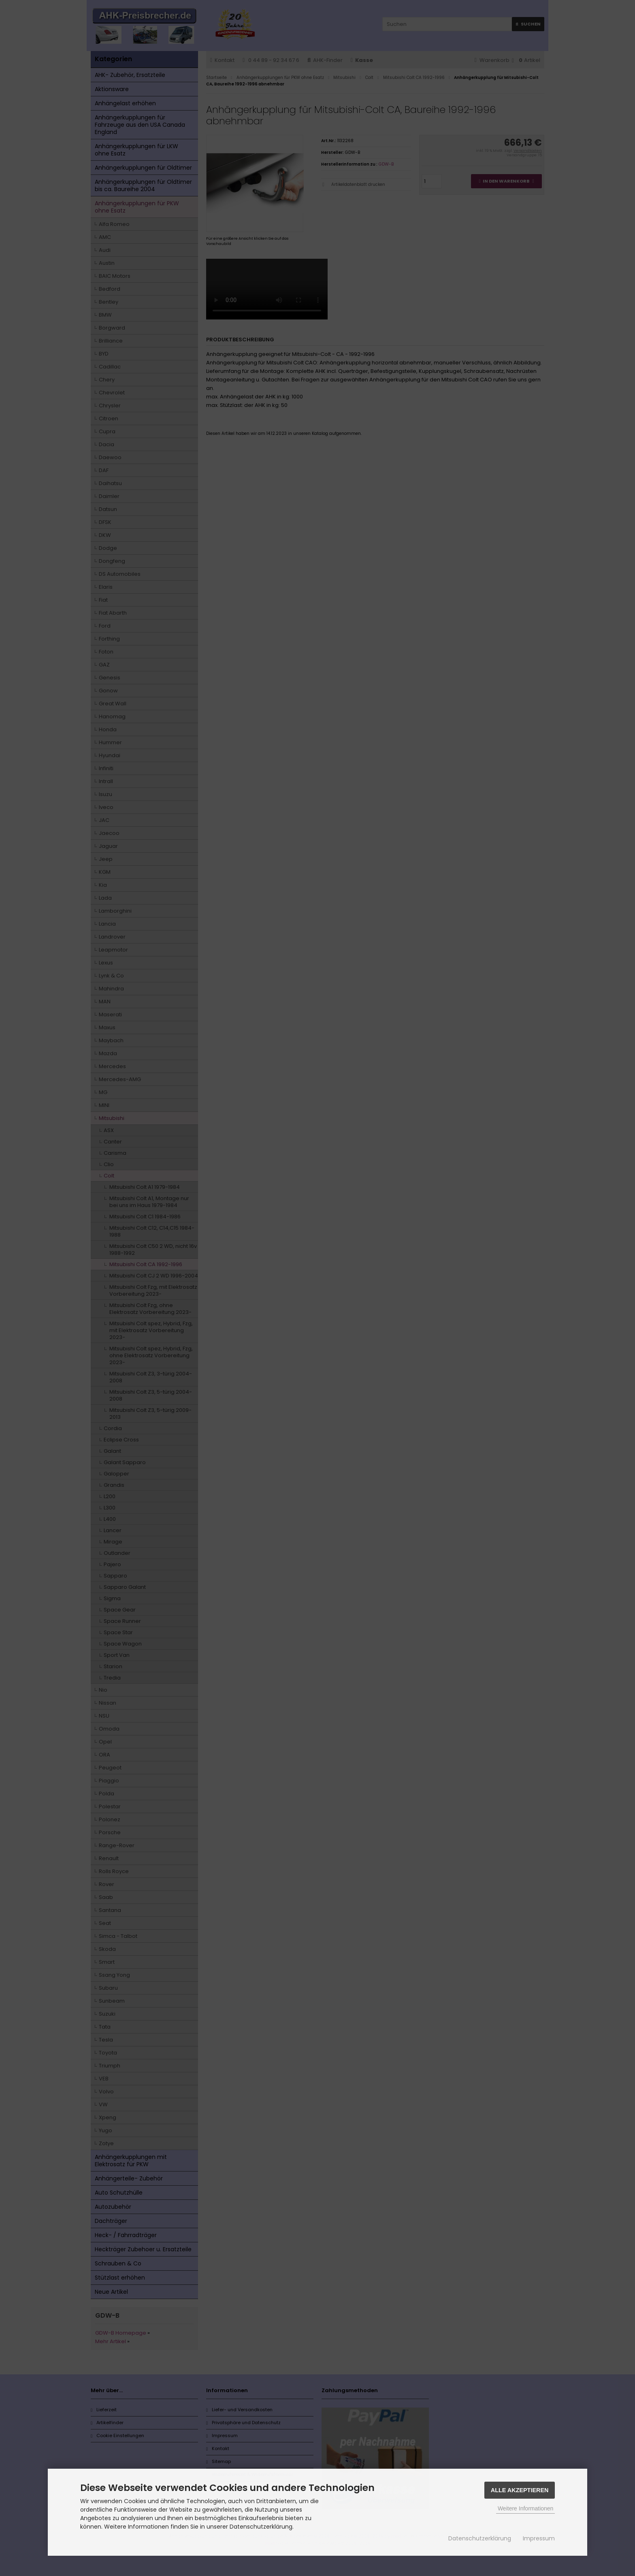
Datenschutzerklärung (479, 2538)
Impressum (539, 2538)
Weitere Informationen (525, 2508)
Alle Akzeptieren (520, 2490)
